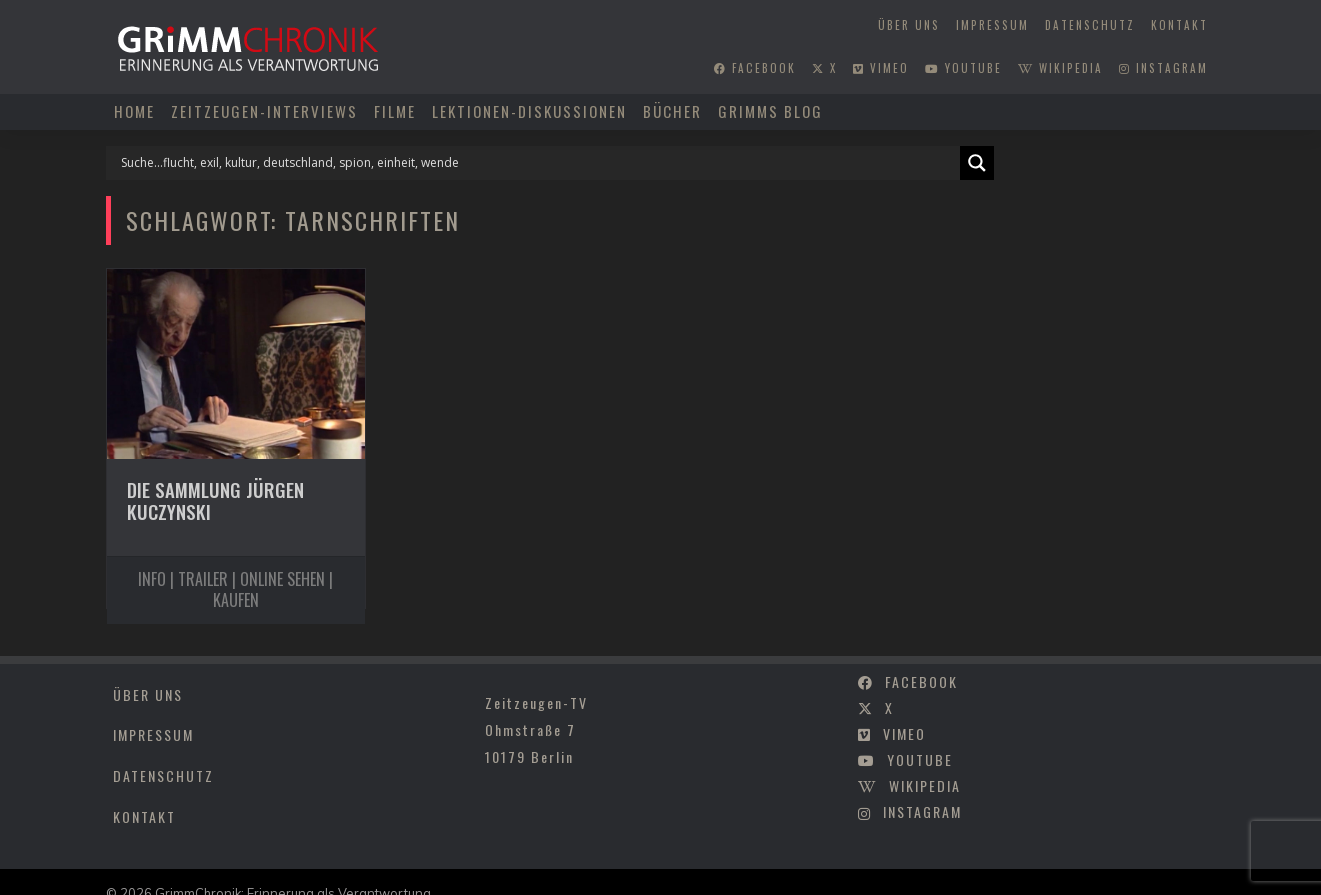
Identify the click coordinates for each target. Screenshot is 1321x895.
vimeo (881, 68)
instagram (1163, 68)
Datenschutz (1090, 25)
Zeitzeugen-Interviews (264, 111)
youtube (963, 68)
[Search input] (538, 163)
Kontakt (1179, 25)
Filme (395, 111)
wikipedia (1060, 68)
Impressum (992, 25)
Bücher (672, 111)
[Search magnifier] (977, 163)
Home (134, 111)
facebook (755, 68)
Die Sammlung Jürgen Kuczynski (215, 501)
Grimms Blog (770, 111)
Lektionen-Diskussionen (529, 111)
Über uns (909, 25)
